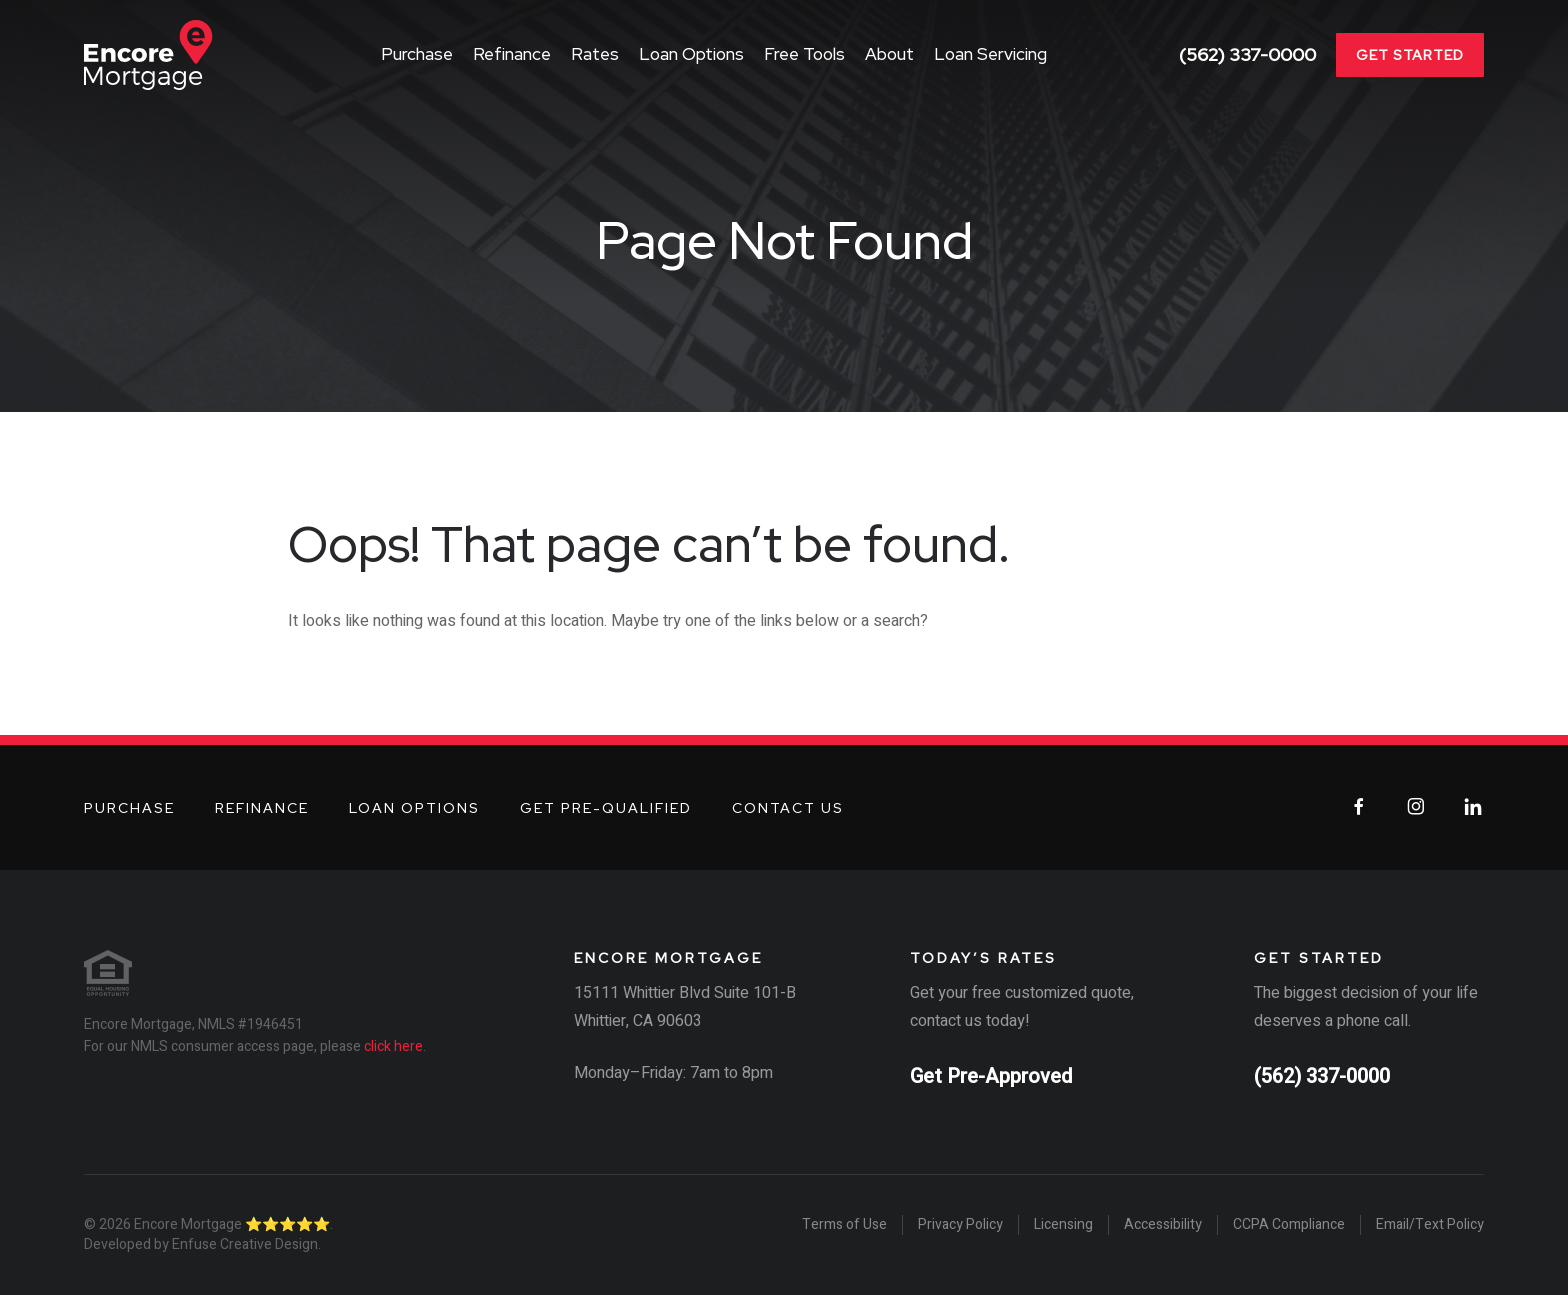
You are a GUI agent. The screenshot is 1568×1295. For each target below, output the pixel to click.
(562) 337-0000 (1247, 55)
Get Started (1410, 55)
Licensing (1063, 1225)
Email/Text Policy (1430, 1225)
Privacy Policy (960, 1225)
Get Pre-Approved (991, 1076)
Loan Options (691, 54)
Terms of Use (844, 1225)
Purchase (417, 54)
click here (393, 1046)
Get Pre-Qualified (606, 808)
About (889, 54)
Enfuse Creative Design (245, 1244)
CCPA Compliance (1289, 1225)
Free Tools (804, 54)
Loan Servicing (990, 54)
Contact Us (788, 808)
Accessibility (1163, 1225)
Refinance (512, 54)
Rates (595, 54)
